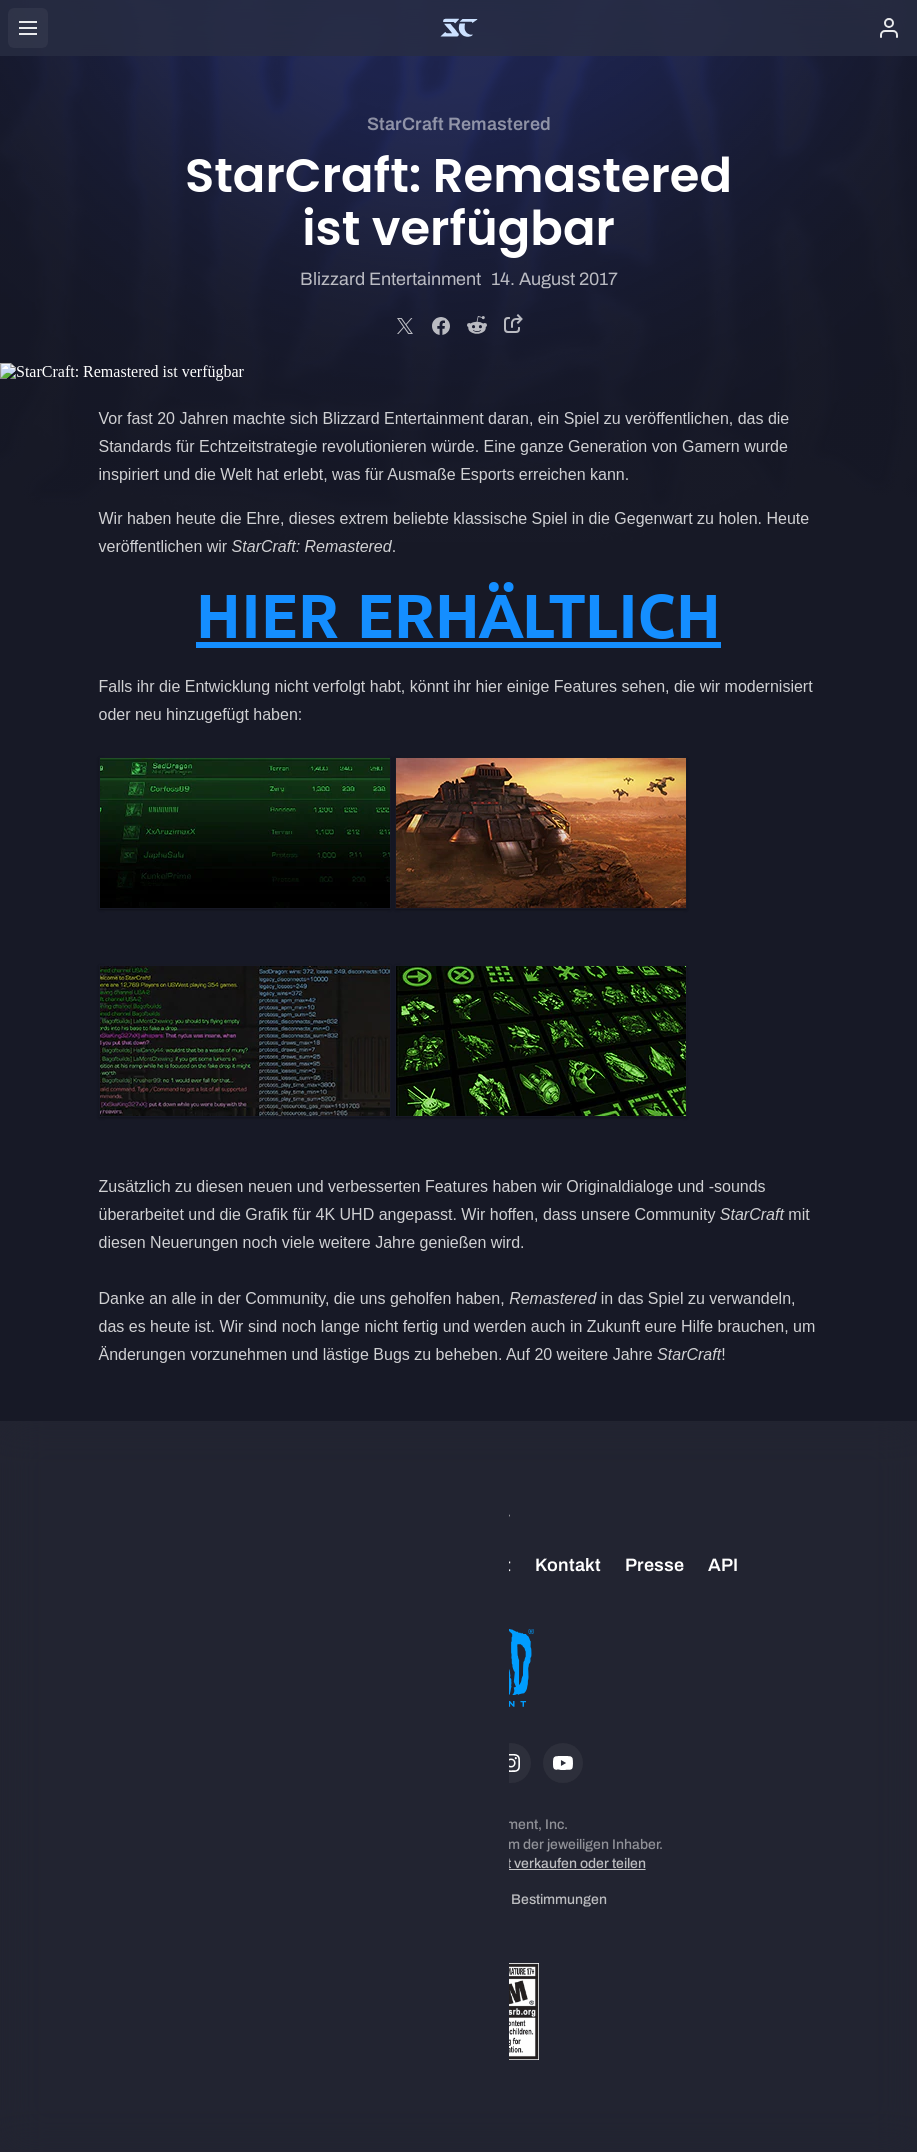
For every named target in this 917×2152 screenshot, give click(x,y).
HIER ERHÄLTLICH (458, 616)
